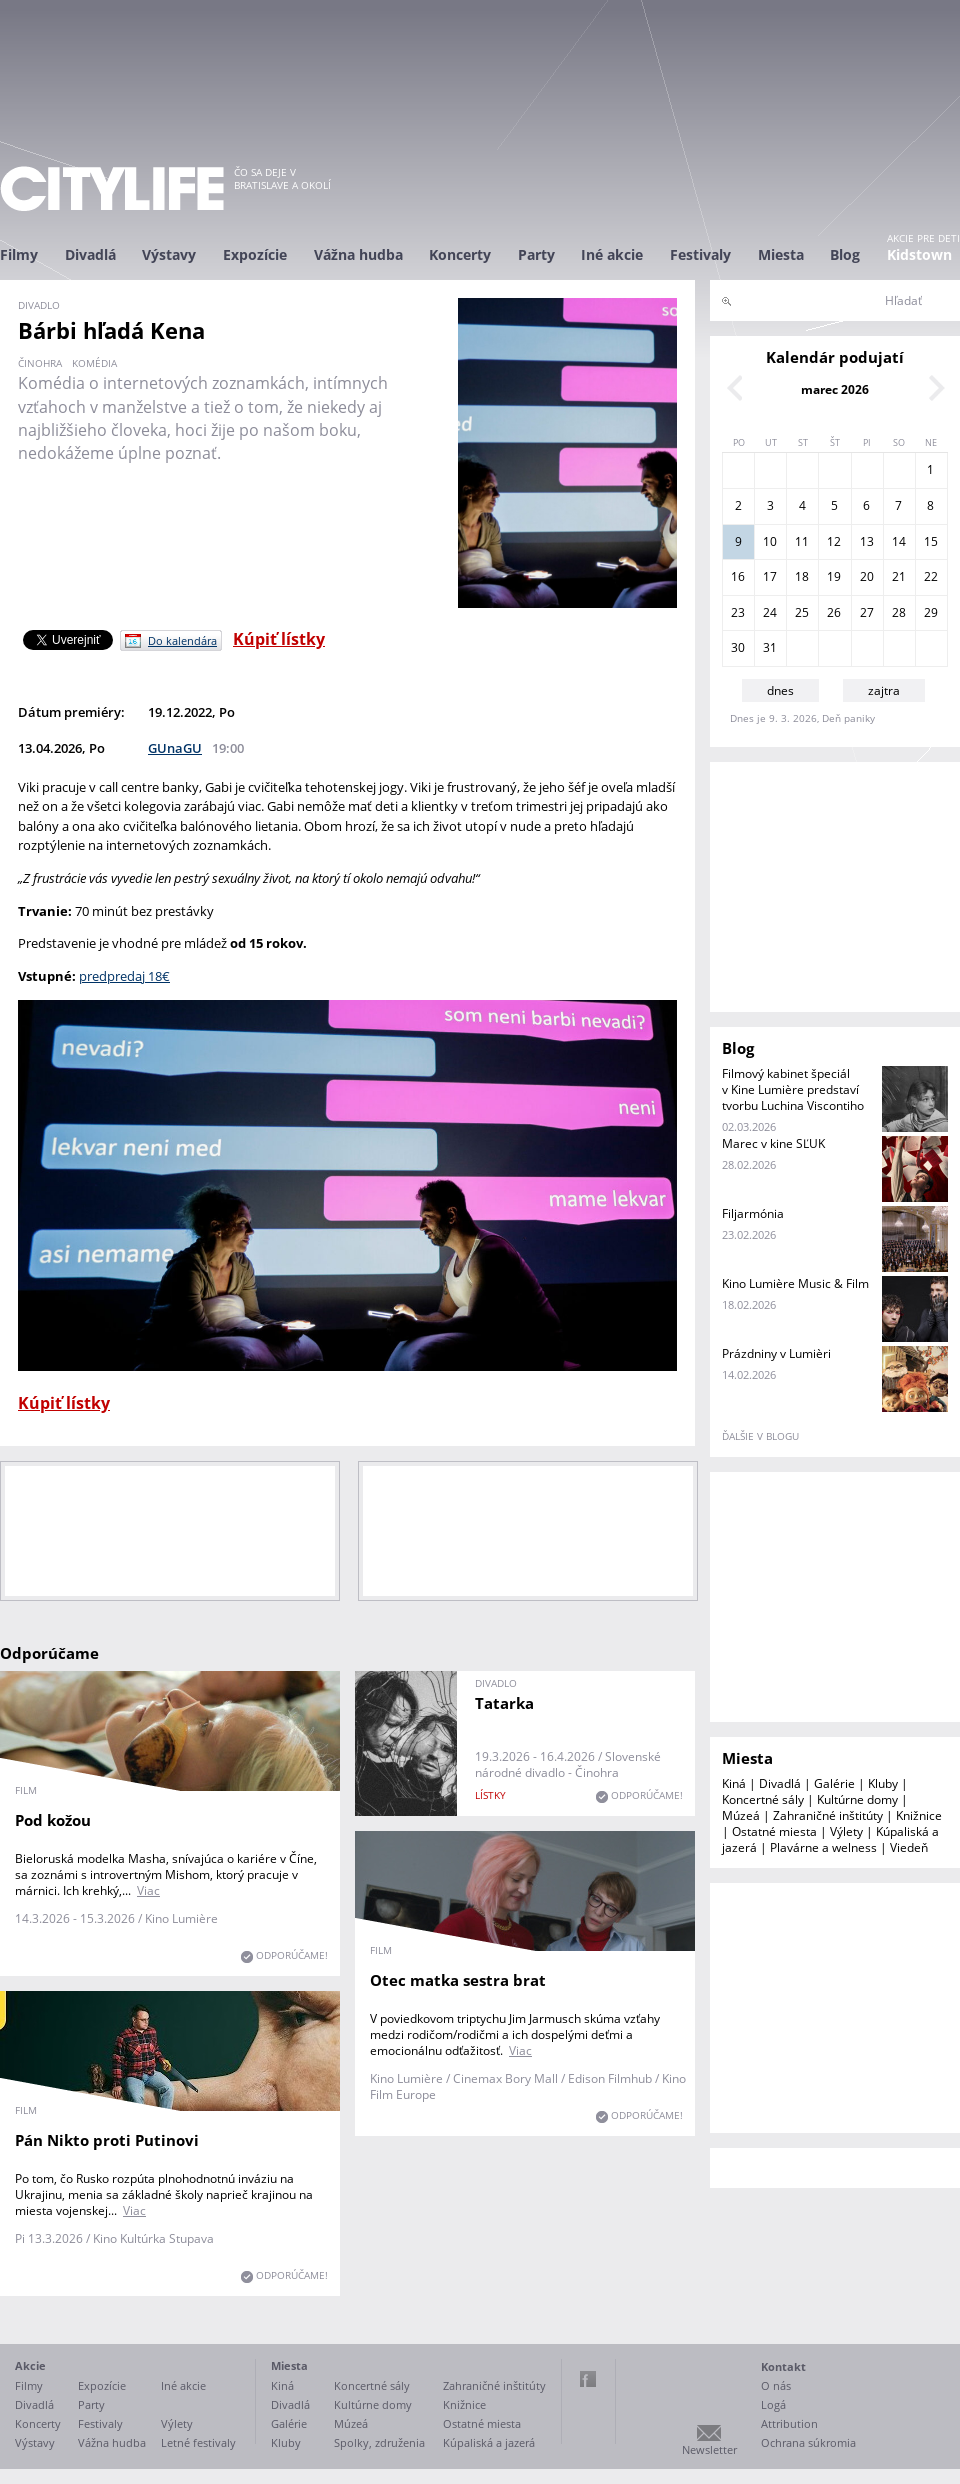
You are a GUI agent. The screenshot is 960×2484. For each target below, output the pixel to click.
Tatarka (504, 1703)
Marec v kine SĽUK (773, 1143)
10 (770, 541)
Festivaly (700, 254)
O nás (776, 2385)
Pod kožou (53, 1820)
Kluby (883, 1783)
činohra (40, 363)
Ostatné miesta (774, 1831)
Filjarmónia (753, 1213)
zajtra (884, 690)
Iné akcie (612, 254)
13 (867, 541)
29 (931, 612)
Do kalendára (182, 640)
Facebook (588, 2379)
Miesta (781, 254)
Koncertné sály (763, 1799)
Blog (845, 254)
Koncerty (460, 254)
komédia (94, 363)
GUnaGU (175, 748)
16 (738, 576)
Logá (773, 2404)
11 (802, 541)
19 (834, 576)
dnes (780, 690)
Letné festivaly (198, 2442)
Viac (148, 1890)
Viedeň (909, 1847)
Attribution (789, 2423)
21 (899, 576)
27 (867, 612)
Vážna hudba (358, 254)
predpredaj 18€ (124, 976)
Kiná (734, 1783)
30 (738, 647)
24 (770, 612)
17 (770, 576)
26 (834, 612)
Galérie (834, 1783)
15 (931, 541)
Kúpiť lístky (279, 639)
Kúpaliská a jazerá (489, 2442)
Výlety (846, 1831)
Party (536, 254)
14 (899, 541)
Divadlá (90, 254)
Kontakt (783, 2366)
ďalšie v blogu (760, 1436)
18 (802, 576)
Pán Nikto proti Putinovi (107, 2140)
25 (802, 612)
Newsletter (709, 2449)
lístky (490, 1795)
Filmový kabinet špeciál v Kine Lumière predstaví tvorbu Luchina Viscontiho (793, 1089)
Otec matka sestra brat (458, 1980)
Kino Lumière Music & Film (795, 1283)
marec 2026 (835, 389)
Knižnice (919, 1815)
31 (770, 647)
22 (931, 576)
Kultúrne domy (857, 1799)
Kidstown (919, 254)
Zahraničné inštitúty (828, 1815)
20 (867, 576)
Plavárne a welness (823, 1847)
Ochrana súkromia (808, 2442)
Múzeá (741, 1815)
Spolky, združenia (379, 2442)
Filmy (19, 254)
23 (738, 612)
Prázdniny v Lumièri (776, 1353)
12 (834, 541)
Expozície (255, 254)
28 (899, 612)
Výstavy (169, 254)
